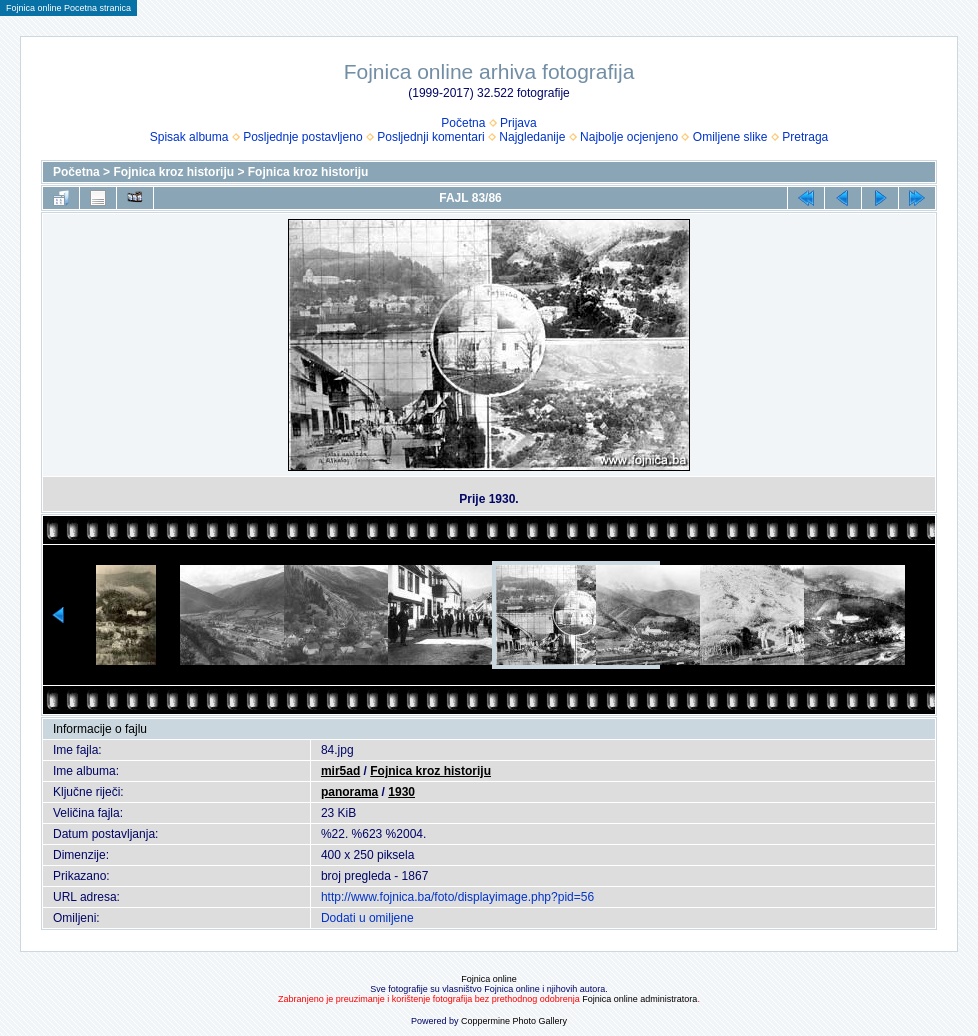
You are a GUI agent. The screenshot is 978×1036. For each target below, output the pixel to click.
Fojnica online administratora (639, 999)
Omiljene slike (730, 137)
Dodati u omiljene (367, 918)
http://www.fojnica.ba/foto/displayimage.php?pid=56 (457, 897)
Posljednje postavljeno (302, 137)
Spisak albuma (189, 137)
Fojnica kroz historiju (173, 172)
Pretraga (805, 137)
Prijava (518, 123)
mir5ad (340, 771)
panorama (349, 792)
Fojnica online (489, 979)
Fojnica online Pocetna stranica (68, 8)
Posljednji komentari (430, 137)
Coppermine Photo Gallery (514, 1021)
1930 (401, 792)
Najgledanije (532, 137)
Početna (463, 123)
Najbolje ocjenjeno (629, 137)
